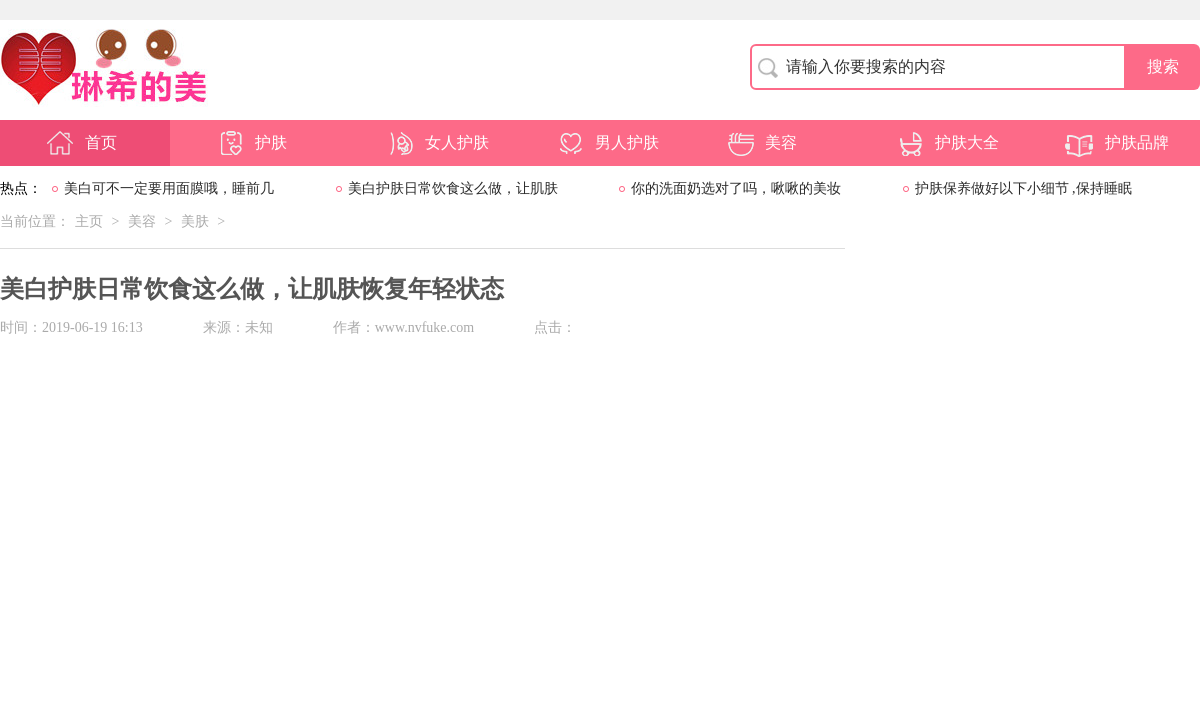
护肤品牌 (1117, 143)
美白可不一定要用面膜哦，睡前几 (169, 188)
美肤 (195, 221)
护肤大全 (947, 143)
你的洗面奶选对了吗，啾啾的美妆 (736, 188)
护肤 (251, 143)
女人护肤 (437, 143)
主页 (89, 221)
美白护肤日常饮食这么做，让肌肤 (453, 188)
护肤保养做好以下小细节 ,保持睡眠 (1023, 188)
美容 (761, 143)
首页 (81, 143)
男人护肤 (607, 143)
